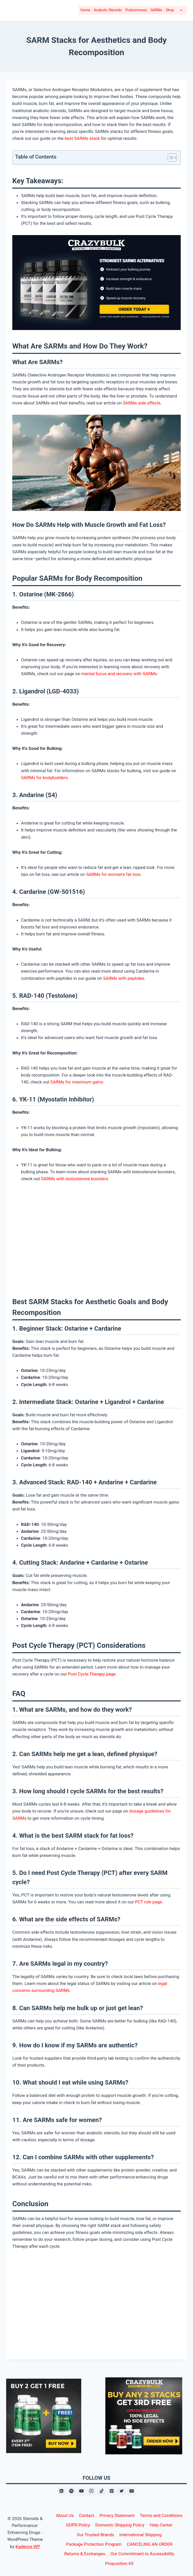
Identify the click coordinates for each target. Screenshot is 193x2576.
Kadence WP (28, 2546)
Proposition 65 (119, 2563)
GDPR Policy (78, 2524)
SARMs (156, 10)
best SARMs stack (82, 138)
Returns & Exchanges (84, 2553)
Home (85, 10)
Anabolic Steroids (108, 10)
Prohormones (136, 10)
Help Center (161, 2524)
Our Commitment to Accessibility (142, 2553)
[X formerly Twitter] (121, 2491)
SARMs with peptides (123, 978)
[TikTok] (101, 2491)
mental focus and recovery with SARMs (119, 673)
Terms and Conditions (161, 2515)
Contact (86, 2515)
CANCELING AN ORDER (149, 2544)
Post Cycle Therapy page (92, 1674)
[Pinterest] (111, 2491)
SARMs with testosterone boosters (74, 1178)
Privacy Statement (117, 2515)
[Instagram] (91, 2491)
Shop (170, 10)
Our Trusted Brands (95, 2534)
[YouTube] (81, 2491)
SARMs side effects (142, 402)
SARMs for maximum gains (76, 1081)
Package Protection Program (94, 2544)
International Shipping (140, 2534)
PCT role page (148, 1901)
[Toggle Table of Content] (169, 157)
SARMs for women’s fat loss (113, 874)
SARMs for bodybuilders (44, 777)
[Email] (131, 2491)
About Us (65, 2515)
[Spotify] (71, 2491)
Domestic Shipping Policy (120, 2524)
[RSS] (61, 2491)
